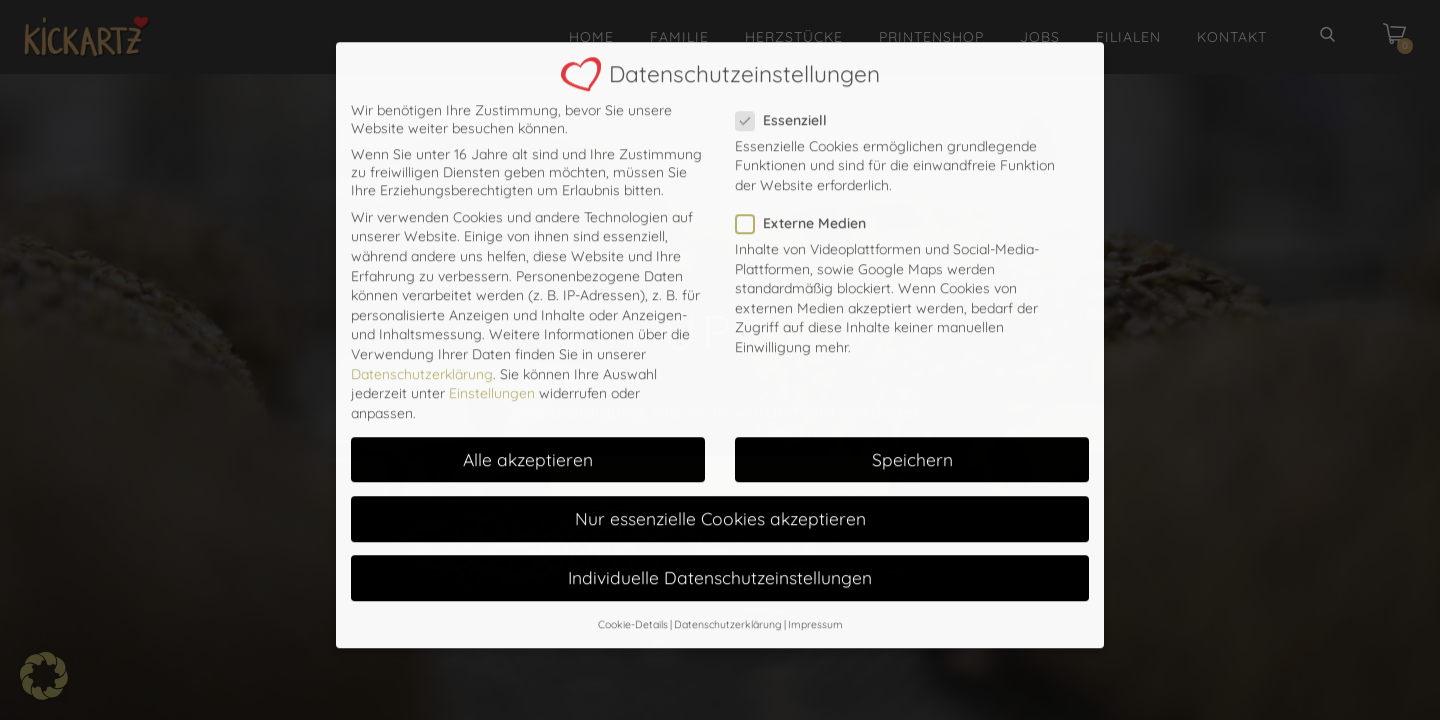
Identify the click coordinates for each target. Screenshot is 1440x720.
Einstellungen (492, 298)
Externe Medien (807, 128)
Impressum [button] (815, 529)
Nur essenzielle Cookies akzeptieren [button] (720, 423)
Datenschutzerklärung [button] (728, 529)
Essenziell (787, 25)
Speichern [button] (912, 364)
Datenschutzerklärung (422, 278)
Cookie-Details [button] (633, 529)
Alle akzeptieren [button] (528, 364)
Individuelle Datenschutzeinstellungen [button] (720, 482)
